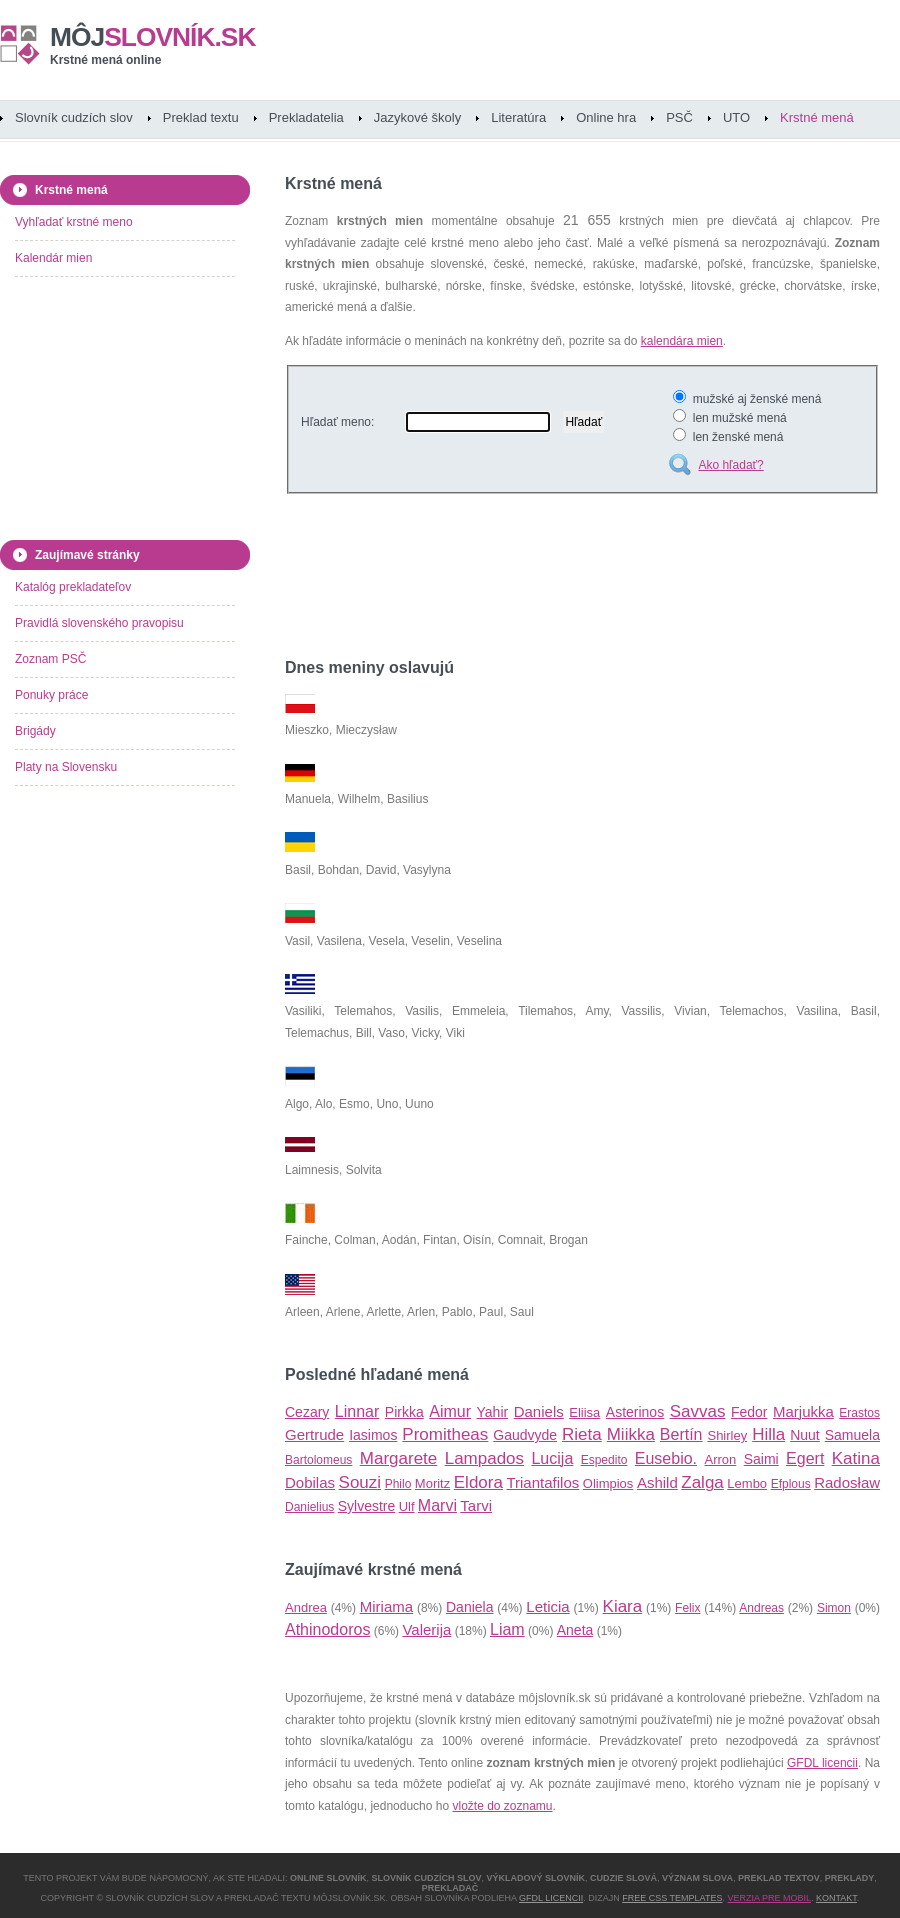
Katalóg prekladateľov (73, 587)
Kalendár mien (53, 258)
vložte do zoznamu (502, 1806)
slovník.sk (153, 37)
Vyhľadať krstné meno (74, 222)
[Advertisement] (519, 579)
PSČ (679, 117)
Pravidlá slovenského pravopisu (99, 623)
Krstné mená (817, 117)
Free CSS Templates (672, 1898)
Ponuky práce (51, 695)
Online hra (606, 117)
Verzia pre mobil (769, 1898)
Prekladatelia (306, 117)
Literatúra (518, 117)
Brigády (35, 731)
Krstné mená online (105, 60)
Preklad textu (201, 117)
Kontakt (836, 1898)
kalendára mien (682, 341)
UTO (736, 117)
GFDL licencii (822, 1763)
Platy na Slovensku (66, 767)
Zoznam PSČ (50, 659)
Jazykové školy (417, 117)
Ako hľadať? (730, 465)
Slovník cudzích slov (74, 117)
